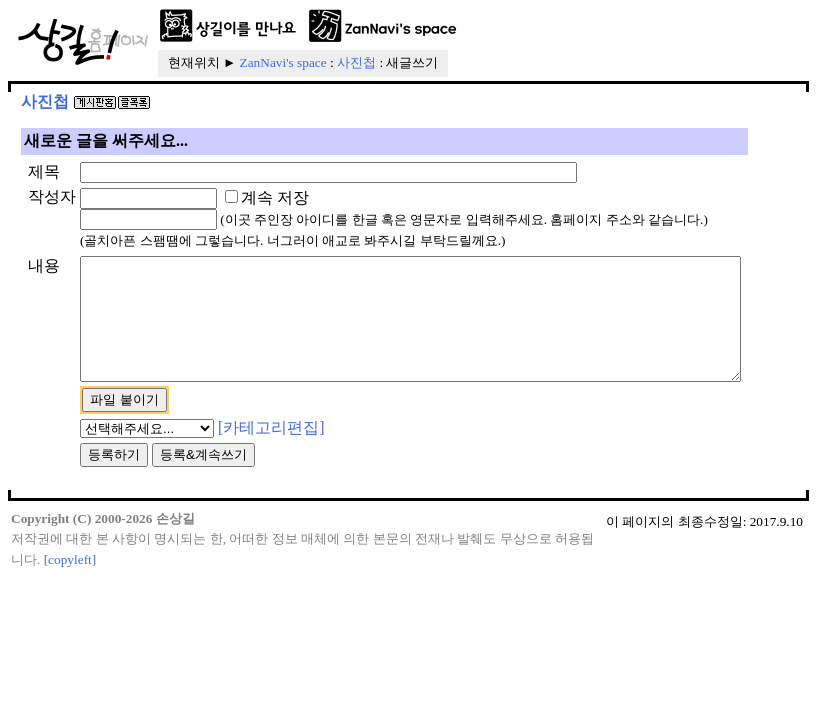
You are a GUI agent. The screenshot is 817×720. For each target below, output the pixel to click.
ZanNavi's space (283, 62)
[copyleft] (70, 604)
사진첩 (356, 62)
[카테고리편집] (239, 471)
